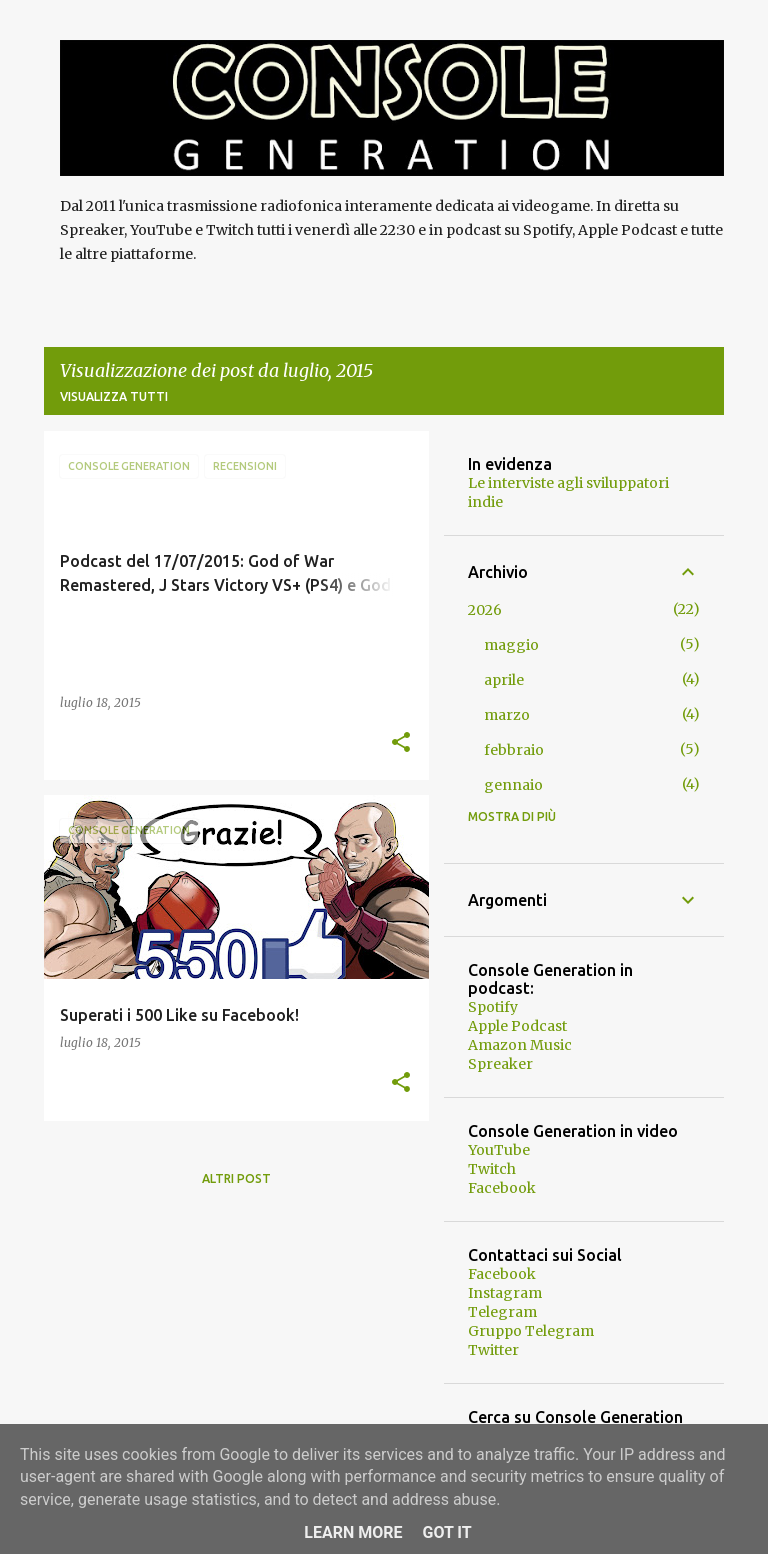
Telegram (502, 1312)
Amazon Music (520, 1045)
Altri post (236, 1178)
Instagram (505, 1293)
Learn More (353, 1532)
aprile (504, 680)
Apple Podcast (517, 1026)
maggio (511, 645)
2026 (485, 610)
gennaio (513, 785)
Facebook (502, 1188)
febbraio (514, 750)
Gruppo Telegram (531, 1331)
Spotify (493, 1007)
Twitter (493, 1350)
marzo (507, 715)
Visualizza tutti (114, 396)
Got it (446, 1532)
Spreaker (500, 1064)
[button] (401, 743)
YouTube (499, 1150)
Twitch (492, 1169)
